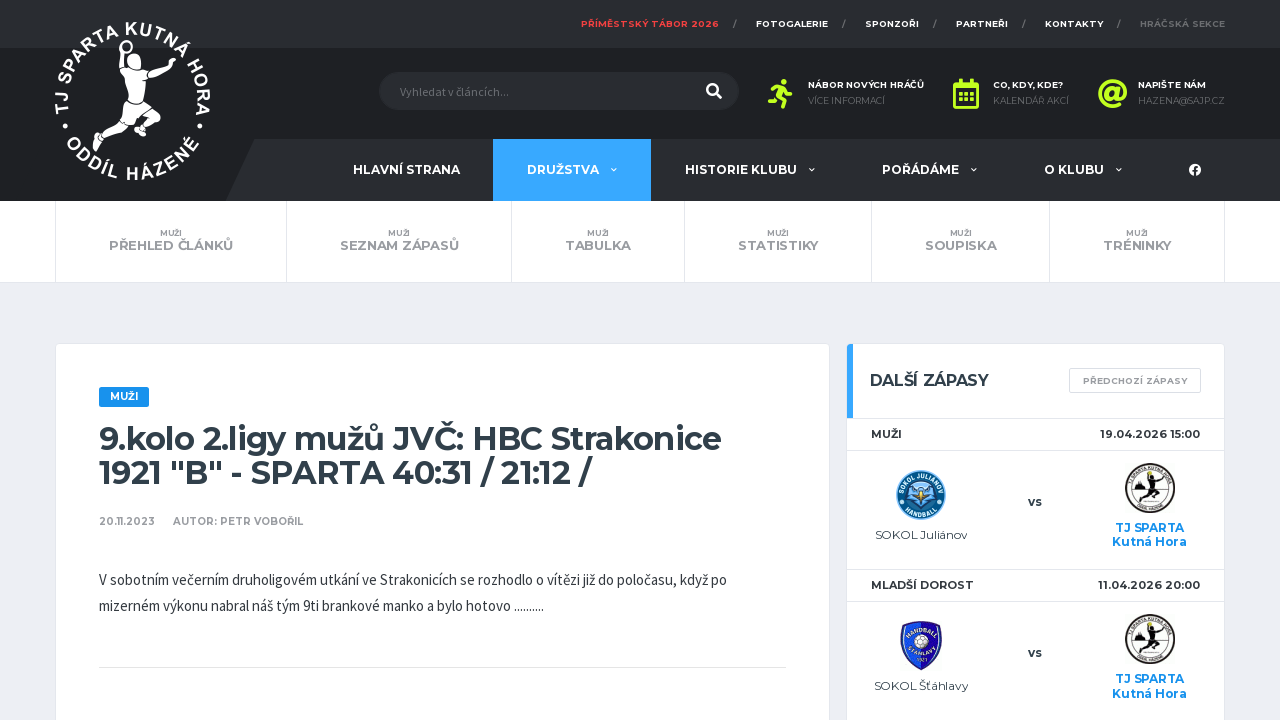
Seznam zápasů (399, 241)
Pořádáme (922, 169)
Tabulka (598, 241)
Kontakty (1074, 23)
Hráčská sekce (1182, 23)
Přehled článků (171, 241)
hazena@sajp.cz (1181, 101)
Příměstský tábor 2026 (650, 23)
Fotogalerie (792, 23)
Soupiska (961, 241)
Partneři (982, 23)
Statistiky (778, 241)
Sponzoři (892, 23)
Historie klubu (742, 169)
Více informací (846, 101)
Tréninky (1137, 241)
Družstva (564, 169)
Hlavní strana (406, 169)
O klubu (1075, 169)
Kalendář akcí (1031, 101)
